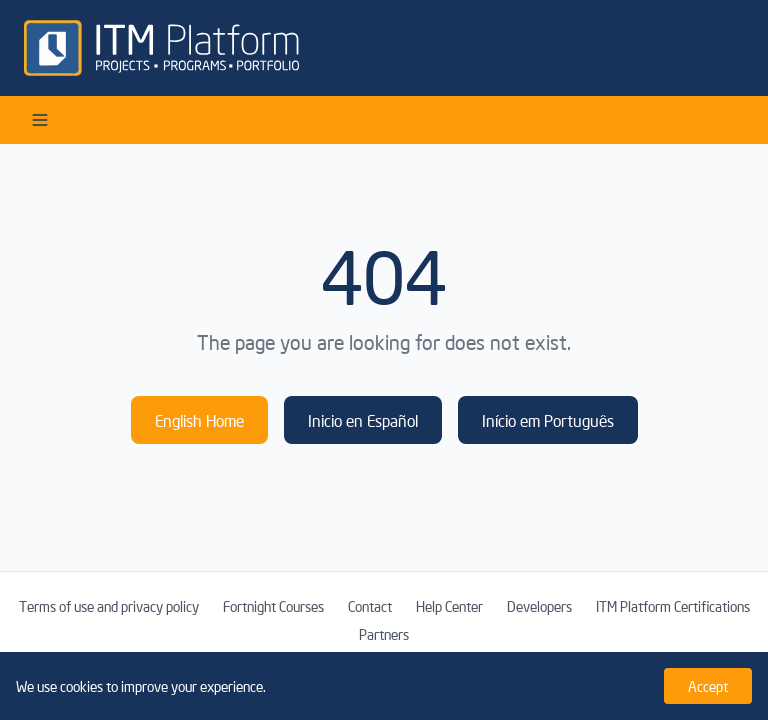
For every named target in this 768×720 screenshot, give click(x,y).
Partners (384, 634)
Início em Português (548, 420)
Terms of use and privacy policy (109, 606)
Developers (539, 606)
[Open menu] (40, 120)
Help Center (449, 606)
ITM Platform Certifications (673, 606)
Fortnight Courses (273, 606)
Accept (708, 686)
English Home (199, 420)
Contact (370, 606)
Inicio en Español (363, 420)
